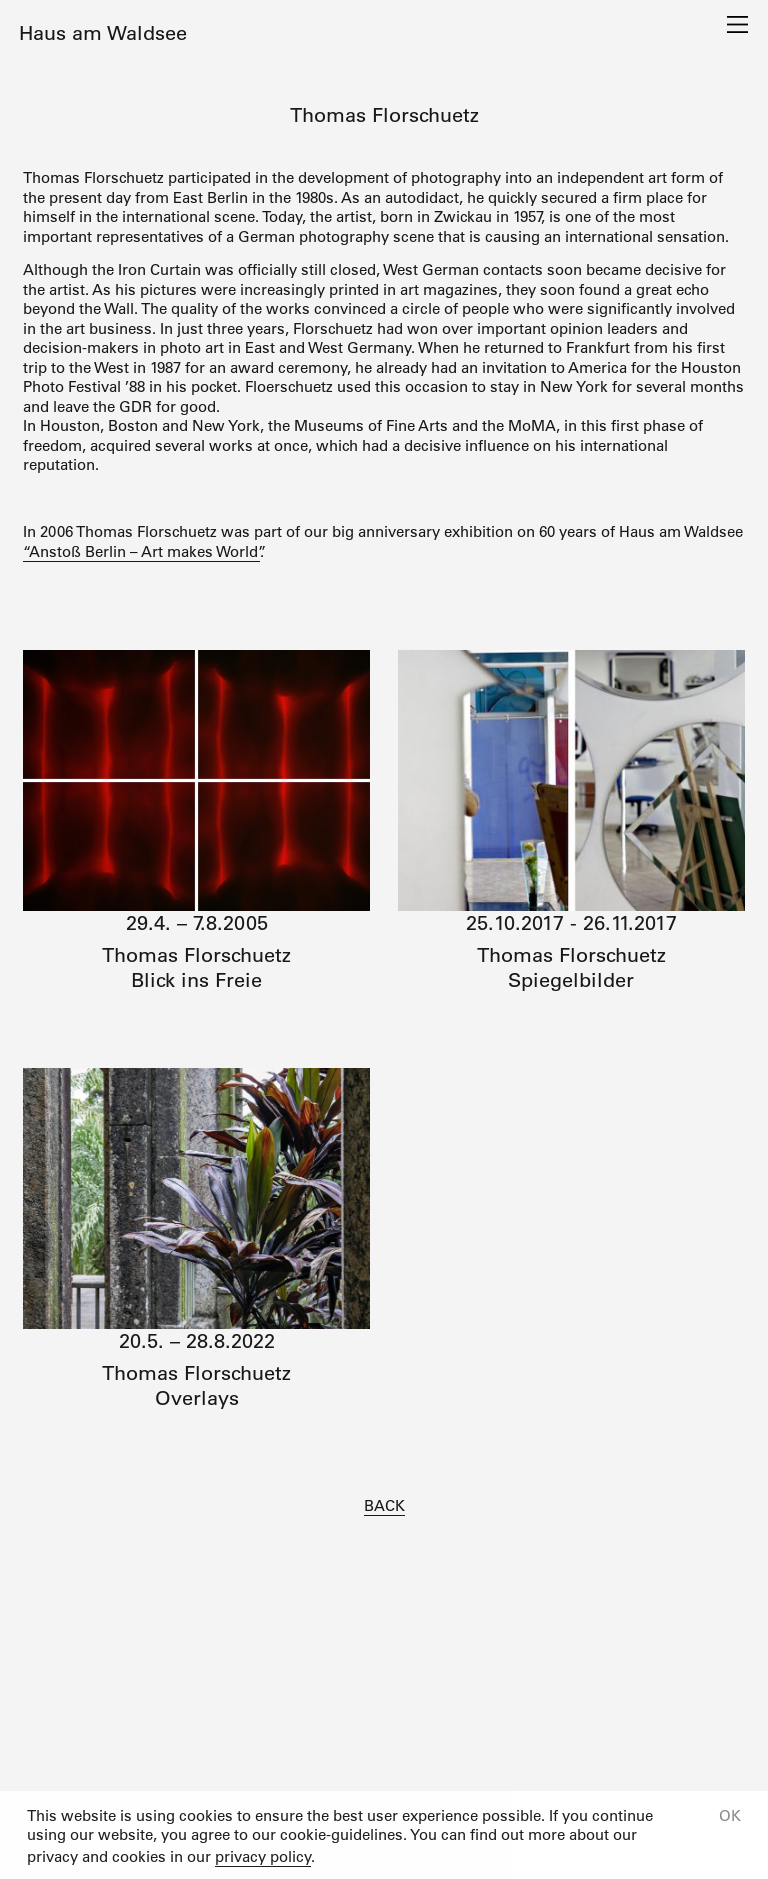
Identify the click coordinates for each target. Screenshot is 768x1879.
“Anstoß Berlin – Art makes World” (141, 551)
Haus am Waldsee (103, 33)
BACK (384, 1505)
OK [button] (730, 1815)
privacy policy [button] (263, 1856)
